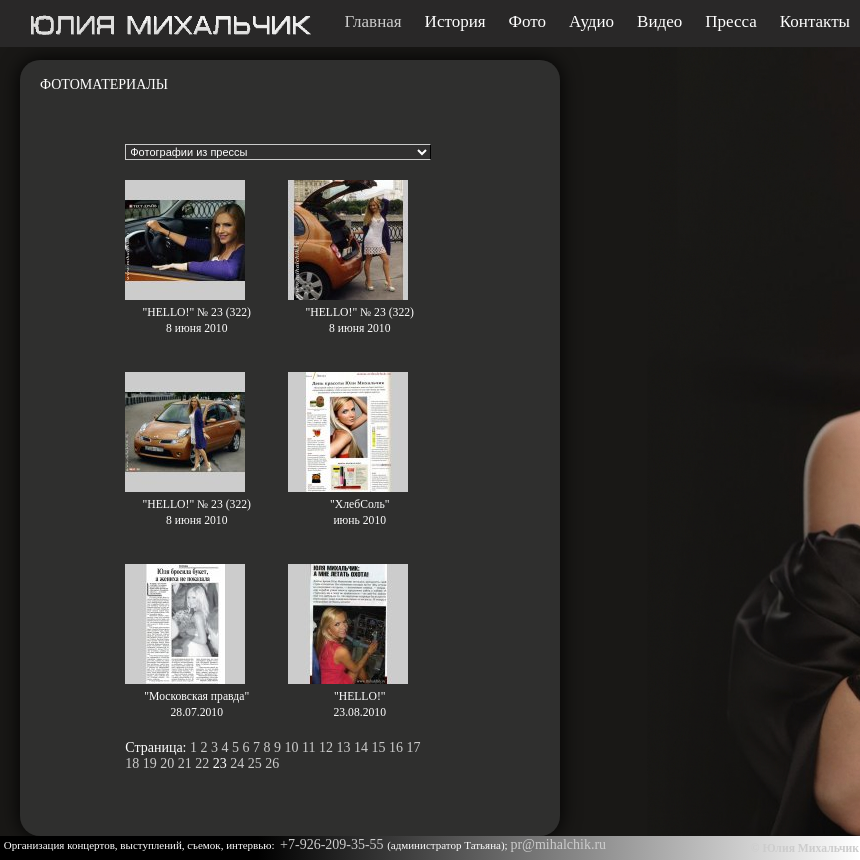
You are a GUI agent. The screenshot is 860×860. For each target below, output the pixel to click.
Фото (527, 22)
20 (167, 763)
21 (185, 763)
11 (308, 747)
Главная (373, 22)
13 (343, 747)
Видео (659, 22)
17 (413, 747)
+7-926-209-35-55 (333, 844)
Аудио (591, 22)
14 (361, 747)
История (455, 22)
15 (378, 747)
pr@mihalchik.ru (558, 844)
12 (326, 747)
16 (396, 747)
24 (237, 763)
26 (272, 763)
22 (202, 763)
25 (255, 763)
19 (150, 763)
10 (292, 747)
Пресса (731, 22)
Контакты (815, 22)
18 (132, 763)
